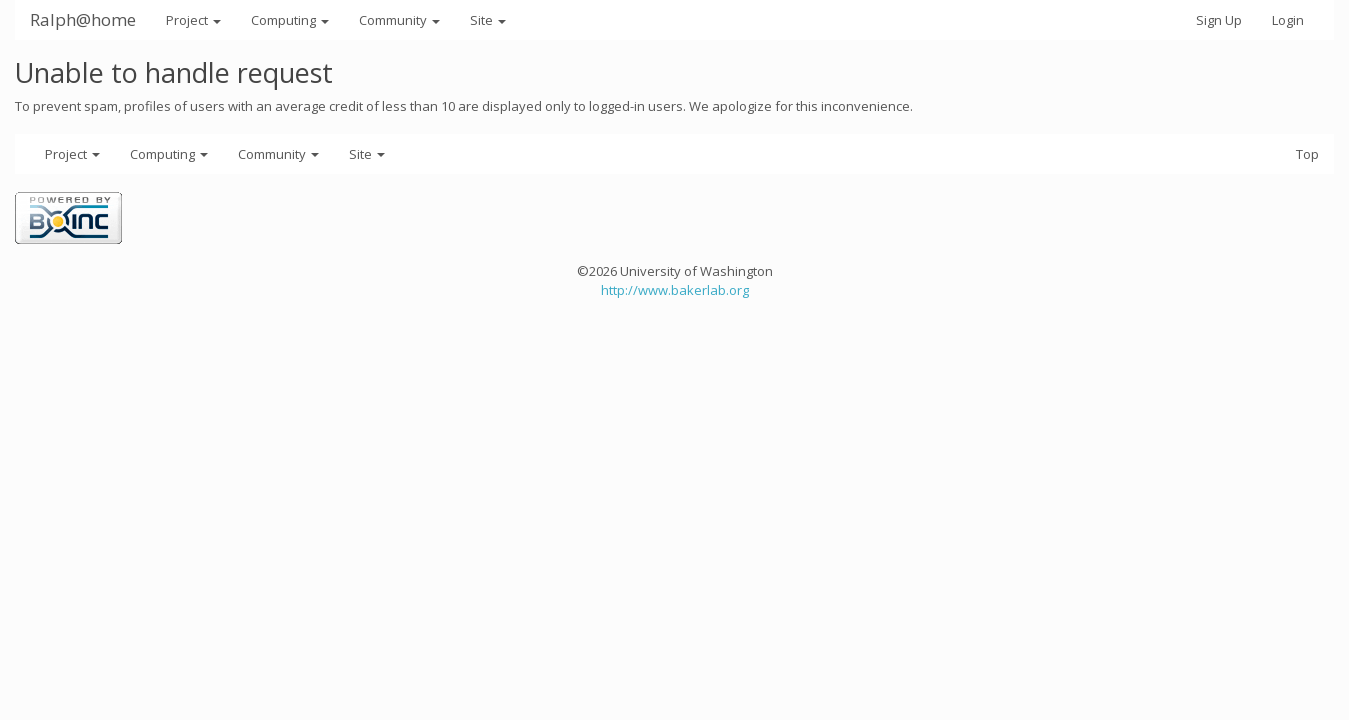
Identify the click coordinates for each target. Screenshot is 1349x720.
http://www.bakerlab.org (675, 290)
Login (1288, 20)
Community (399, 20)
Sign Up (1219, 20)
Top (1307, 154)
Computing (290, 20)
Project (193, 20)
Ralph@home (83, 19)
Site (488, 20)
